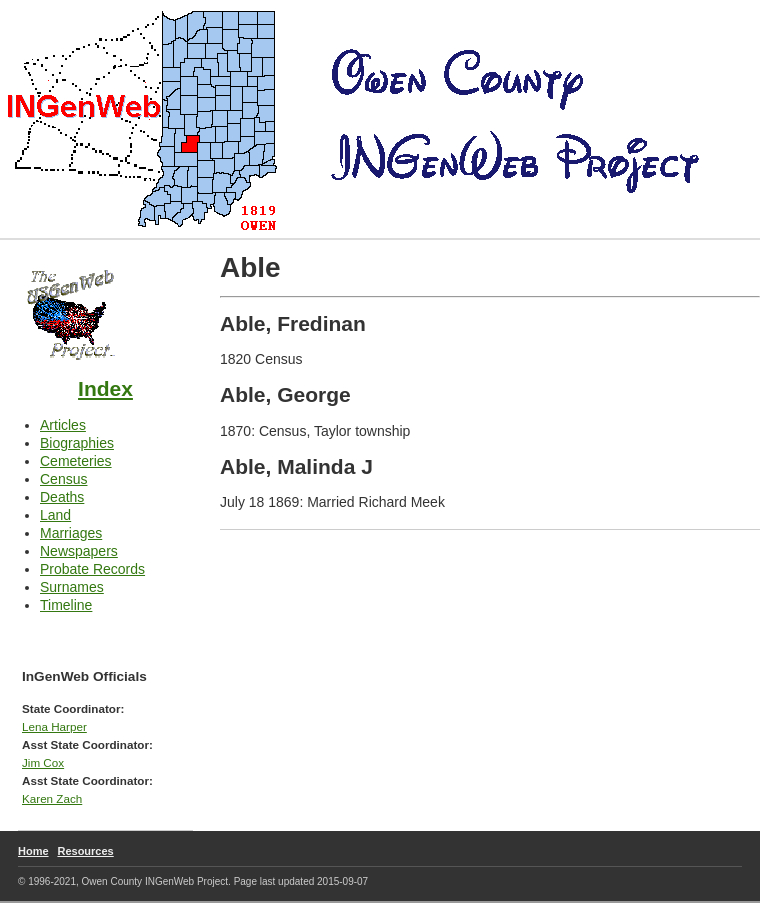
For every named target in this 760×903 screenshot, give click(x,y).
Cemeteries (76, 461)
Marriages (71, 533)
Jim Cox (43, 762)
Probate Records (92, 569)
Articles (63, 425)
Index (105, 388)
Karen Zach (52, 798)
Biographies (77, 443)
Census (63, 479)
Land (55, 515)
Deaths (62, 497)
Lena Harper (54, 726)
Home (33, 851)
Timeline (66, 605)
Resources (85, 851)
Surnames (72, 587)
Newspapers (79, 551)
